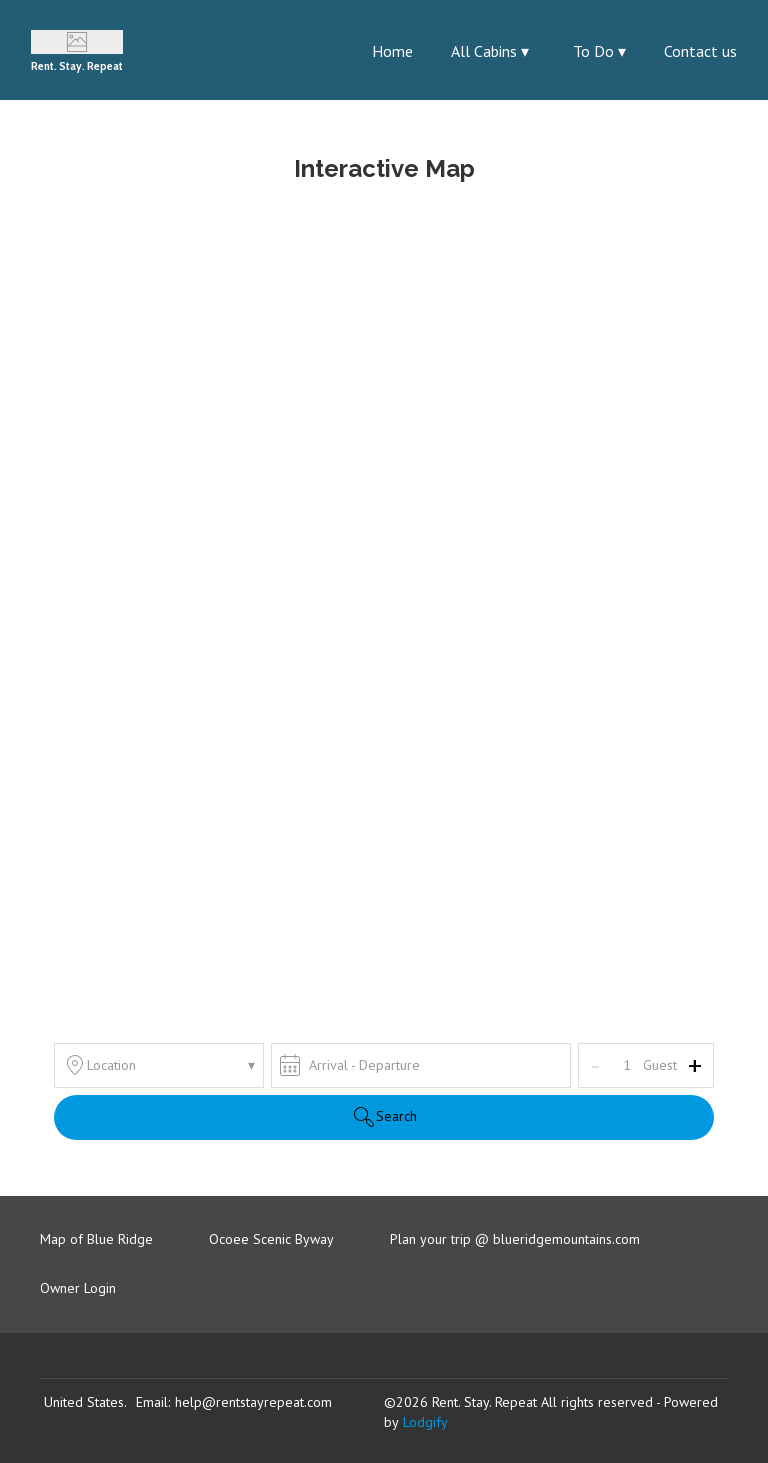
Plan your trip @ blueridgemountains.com (515, 1239)
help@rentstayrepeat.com (253, 1402)
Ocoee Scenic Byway (271, 1239)
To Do (599, 51)
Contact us (700, 51)
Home (392, 51)
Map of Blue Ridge (96, 1239)
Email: (153, 1402)
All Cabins (490, 51)
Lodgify (425, 1422)
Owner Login (78, 1288)
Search (384, 1117)
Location (159, 1065)
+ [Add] (695, 1065)
